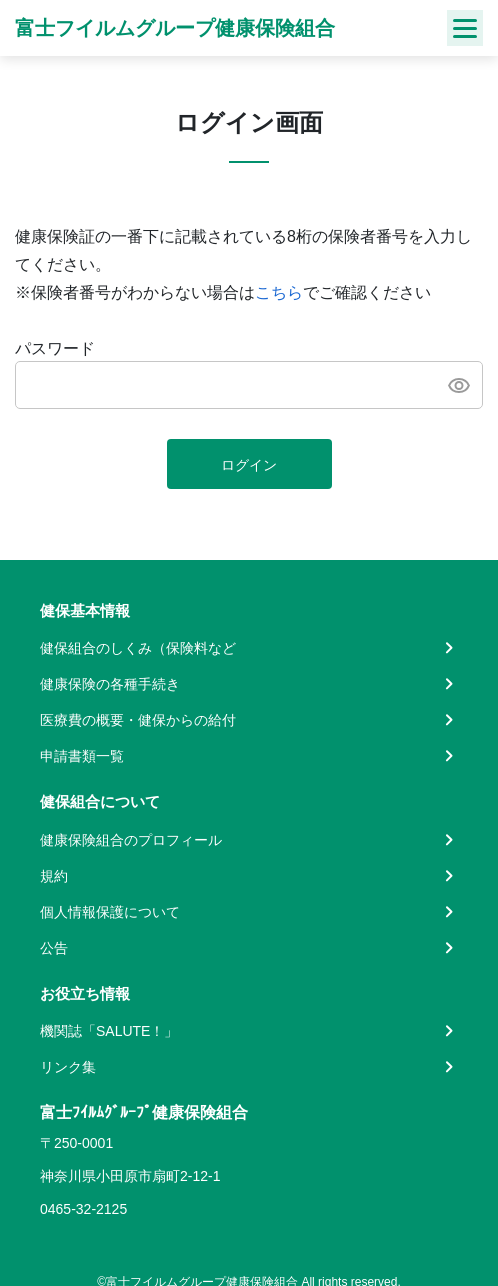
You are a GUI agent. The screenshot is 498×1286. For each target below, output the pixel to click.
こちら (279, 292)
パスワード (55, 348)
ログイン (249, 465)
